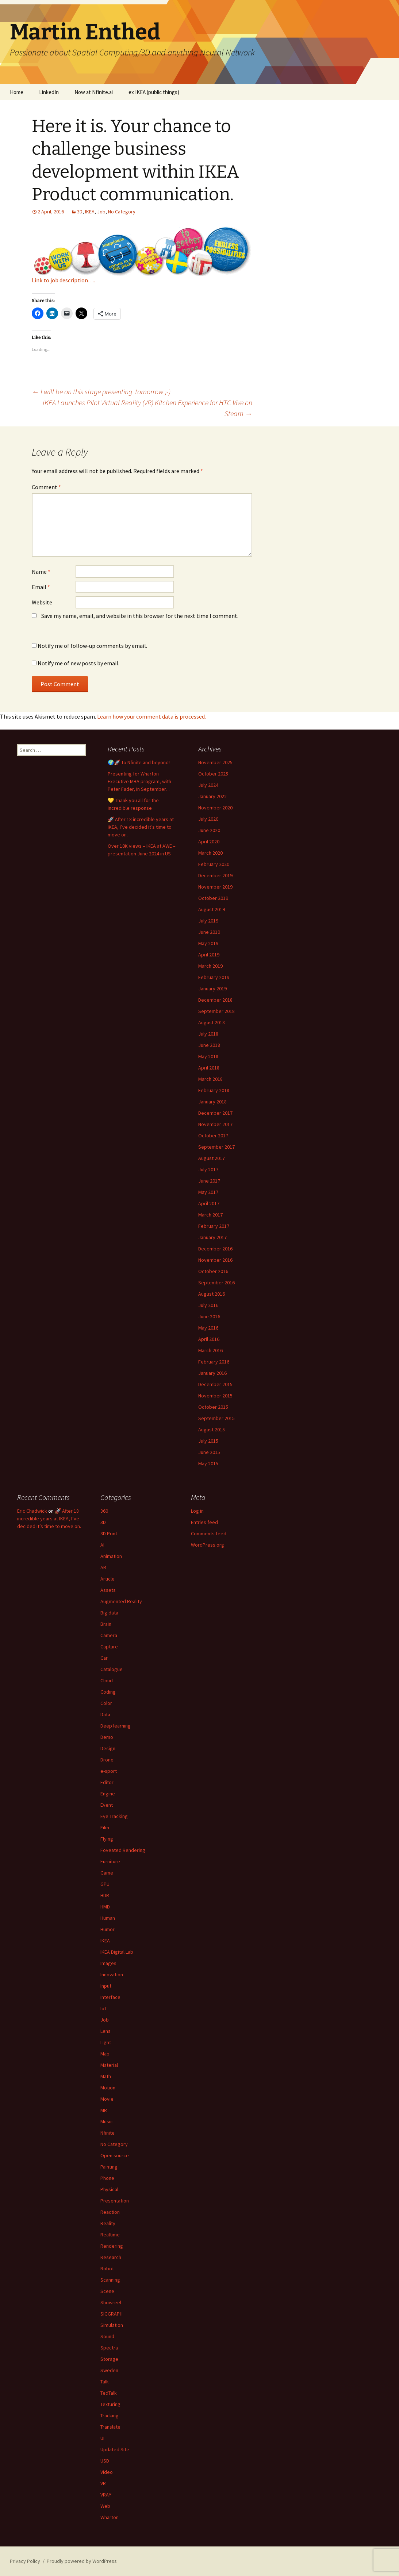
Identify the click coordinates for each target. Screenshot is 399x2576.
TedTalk (108, 2393)
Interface (110, 1997)
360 (104, 1511)
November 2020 (215, 807)
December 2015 (215, 1384)
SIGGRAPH (111, 2313)
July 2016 (208, 1305)
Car (104, 1658)
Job (101, 211)
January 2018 (212, 1101)
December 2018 (215, 1000)
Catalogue (111, 1669)
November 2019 (215, 886)
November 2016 (215, 1260)
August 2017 (211, 1158)
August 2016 (211, 1294)
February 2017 (213, 1226)
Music (106, 2121)
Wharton (109, 2517)
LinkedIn (49, 92)
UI (102, 2438)
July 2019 (208, 920)
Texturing (110, 2404)
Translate (110, 2427)
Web (105, 2506)
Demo (106, 1737)
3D (80, 211)
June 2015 (209, 1452)
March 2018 (210, 1079)
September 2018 (216, 1011)
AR (103, 1567)
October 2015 (213, 1407)
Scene (107, 2291)
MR (103, 2110)
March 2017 (210, 1214)
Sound (107, 2336)
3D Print (108, 1533)
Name (41, 571)
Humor (107, 1929)
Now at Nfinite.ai (93, 92)
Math (105, 2076)
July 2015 (208, 1441)
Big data (109, 1612)
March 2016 (210, 1350)
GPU (105, 1884)
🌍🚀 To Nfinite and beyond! (139, 762)
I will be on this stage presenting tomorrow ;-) (101, 391)
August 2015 (211, 1429)
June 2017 (209, 1180)
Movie (107, 2099)
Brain (105, 1624)
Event (106, 1805)
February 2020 (213, 864)
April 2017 (208, 1203)
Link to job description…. (63, 280)
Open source (114, 2155)
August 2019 (211, 909)
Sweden (109, 2370)
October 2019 (213, 898)
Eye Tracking (114, 1816)
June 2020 (209, 830)
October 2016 (213, 1271)
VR (103, 2483)
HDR (104, 1895)
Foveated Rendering (122, 1850)
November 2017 (215, 1124)
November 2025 (215, 762)
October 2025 (213, 773)
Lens (105, 2031)
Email (41, 587)
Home (16, 92)
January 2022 (212, 796)
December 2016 (215, 1248)
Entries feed (204, 1522)
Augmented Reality (121, 1601)
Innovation (111, 1974)
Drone (107, 1759)
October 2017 (213, 1135)
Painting (109, 2166)
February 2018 (213, 1090)
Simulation (111, 2325)
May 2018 (208, 1056)
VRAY (105, 2494)
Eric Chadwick (32, 1511)
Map (105, 2053)
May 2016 (208, 1327)
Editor (107, 1782)
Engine (107, 1793)
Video (106, 2472)
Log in (197, 1511)
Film (104, 1827)
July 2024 (208, 785)
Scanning (110, 2280)
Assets (108, 1590)
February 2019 (213, 977)
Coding (108, 1692)
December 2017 (215, 1113)
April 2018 (208, 1067)
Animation (111, 1556)
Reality (107, 2223)
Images (108, 1963)
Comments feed (208, 1533)
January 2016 (212, 1373)
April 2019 (208, 954)
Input (105, 1986)
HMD (105, 1906)
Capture (109, 1646)
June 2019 (209, 932)
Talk (104, 2381)
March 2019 (210, 966)
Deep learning (115, 1725)
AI (102, 1545)
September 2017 (216, 1147)
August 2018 (211, 1022)
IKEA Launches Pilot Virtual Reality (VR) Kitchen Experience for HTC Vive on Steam (147, 408)
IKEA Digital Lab (116, 1952)
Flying (106, 1839)
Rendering (111, 2246)
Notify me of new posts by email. (78, 663)
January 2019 (212, 988)
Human (107, 1918)
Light (105, 2042)
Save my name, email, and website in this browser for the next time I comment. (139, 615)
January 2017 (212, 1237)
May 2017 (208, 1192)
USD (104, 2460)
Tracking (109, 2415)
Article (107, 1578)
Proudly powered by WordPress (82, 2561)
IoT (103, 2008)
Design (107, 1748)
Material (109, 2065)
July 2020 (208, 819)
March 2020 (210, 853)
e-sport (108, 1771)
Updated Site (114, 2449)
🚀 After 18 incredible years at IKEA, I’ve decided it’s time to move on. (141, 827)
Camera (108, 1635)
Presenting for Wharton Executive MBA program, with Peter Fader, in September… (139, 781)
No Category (121, 211)
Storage (109, 2359)
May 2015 (208, 1463)
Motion (107, 2087)
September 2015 (216, 1418)
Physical (109, 2189)
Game (106, 1872)
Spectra (109, 2347)
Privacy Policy (25, 2561)
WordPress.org (207, 1545)
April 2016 (208, 1339)
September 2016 (216, 1282)
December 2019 (215, 875)
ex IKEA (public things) (153, 92)
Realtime (110, 2234)
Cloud (106, 1680)
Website (42, 602)
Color (106, 1703)
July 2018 (208, 1033)
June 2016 (209, 1316)
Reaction (110, 2212)
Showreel (110, 2302)
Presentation (114, 2200)
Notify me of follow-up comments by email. (92, 645)
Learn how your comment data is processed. (151, 716)
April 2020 (208, 841)
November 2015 (215, 1395)
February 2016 (213, 1361)
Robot (107, 2268)
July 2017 (208, 1169)
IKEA (90, 211)
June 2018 (209, 1045)
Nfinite (107, 2133)
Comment (46, 487)
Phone (107, 2178)
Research (110, 2257)
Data (105, 1714)
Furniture (110, 1861)
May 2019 (208, 943)
